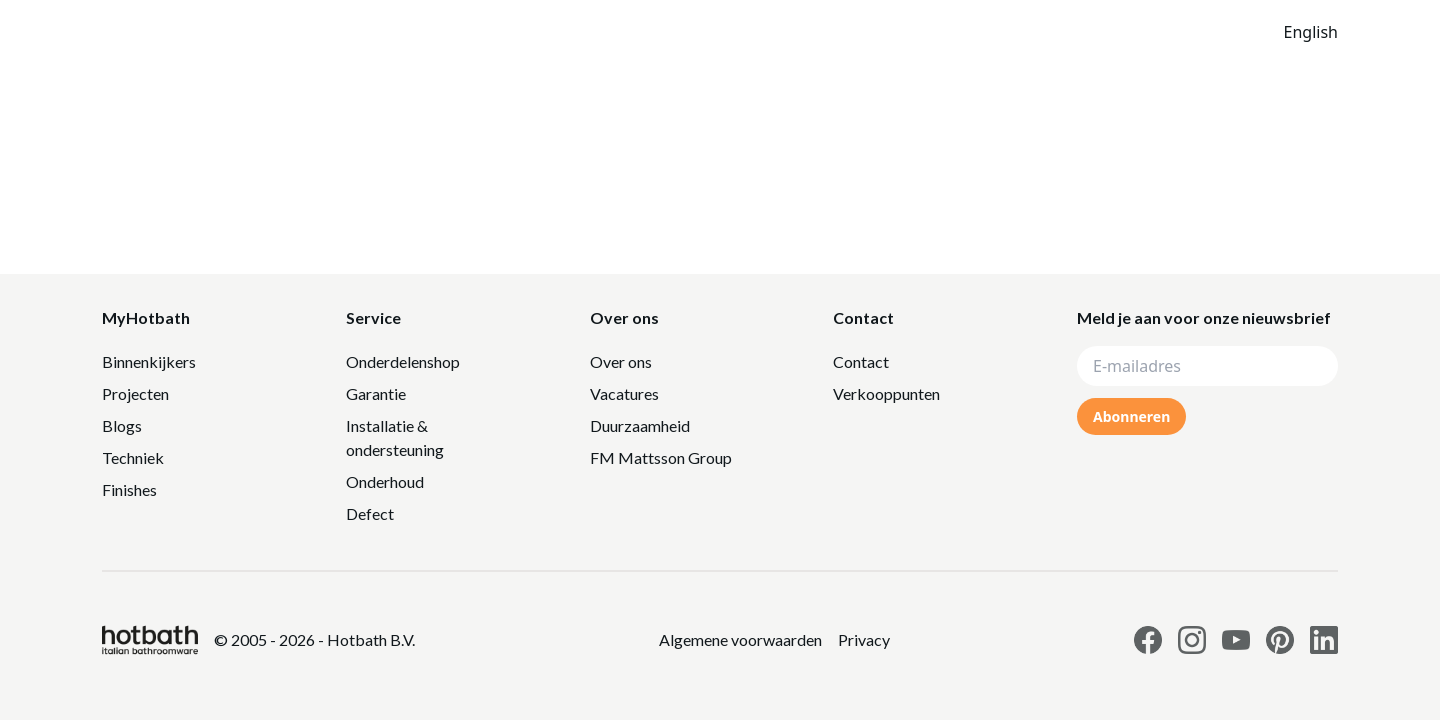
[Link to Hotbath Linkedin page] (1324, 640)
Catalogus (890, 32)
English (1311, 32)
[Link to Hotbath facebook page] (1148, 640)
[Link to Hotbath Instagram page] (1192, 640)
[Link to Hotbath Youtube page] (1236, 640)
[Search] (1105, 32)
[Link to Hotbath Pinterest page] (1280, 640)
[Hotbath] (150, 640)
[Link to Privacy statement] (740, 640)
